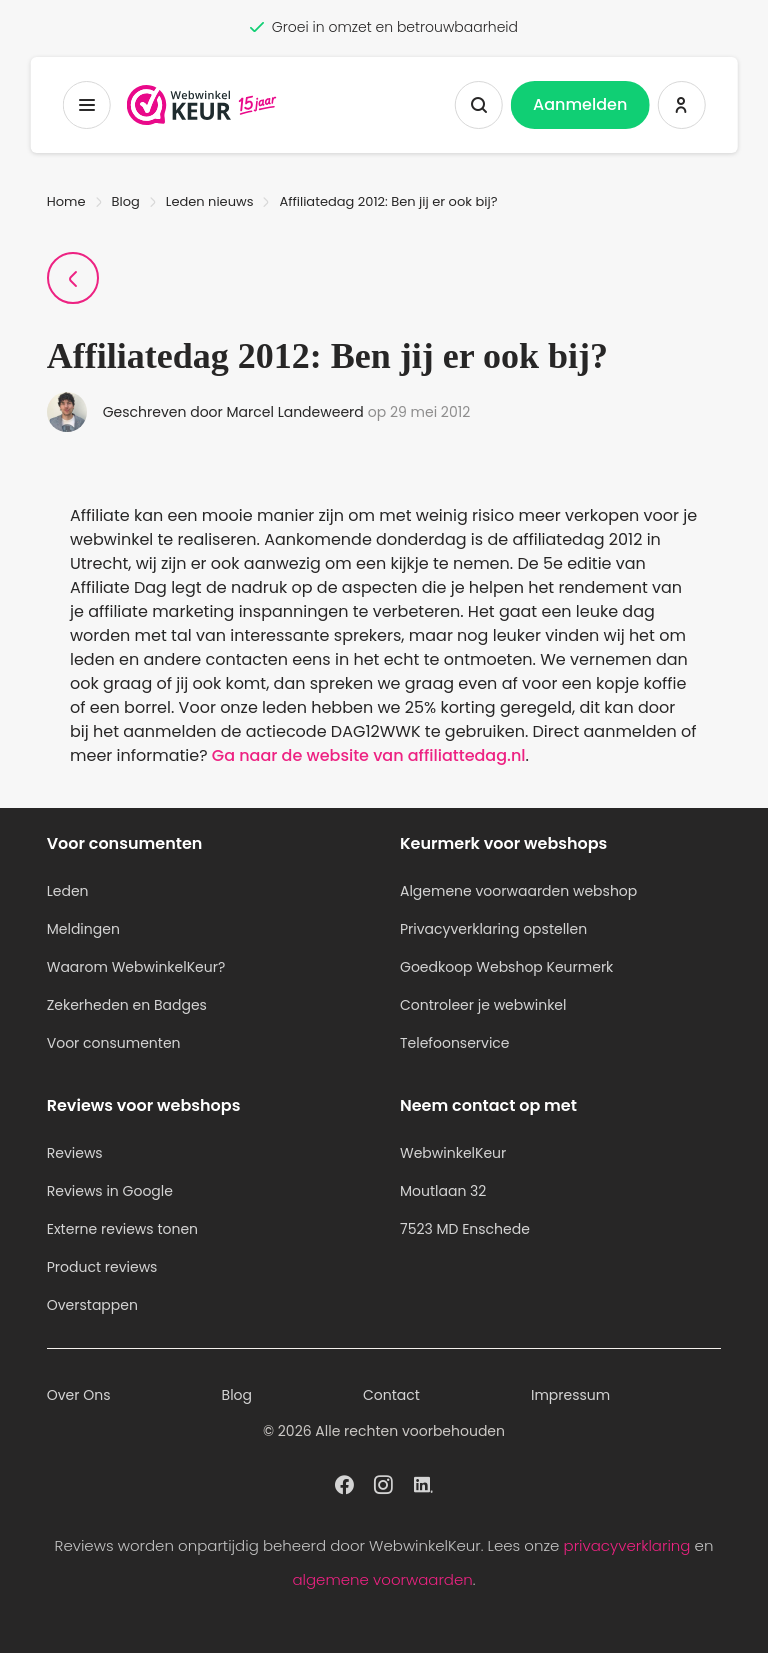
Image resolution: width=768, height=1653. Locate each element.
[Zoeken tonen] (479, 105)
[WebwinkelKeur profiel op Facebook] (344, 1483)
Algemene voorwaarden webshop (518, 891)
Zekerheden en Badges (127, 1005)
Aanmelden (580, 104)
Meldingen (83, 929)
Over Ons (79, 1395)
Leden (68, 891)
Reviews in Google (110, 1191)
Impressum (570, 1395)
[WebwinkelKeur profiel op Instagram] (383, 1483)
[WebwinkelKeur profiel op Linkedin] (423, 1483)
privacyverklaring (627, 1545)
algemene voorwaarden (382, 1579)
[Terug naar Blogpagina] (73, 278)
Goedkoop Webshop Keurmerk (506, 967)
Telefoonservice (455, 1043)
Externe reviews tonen (122, 1229)
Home (66, 201)
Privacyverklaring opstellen (493, 929)
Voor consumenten (114, 1043)
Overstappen (92, 1305)
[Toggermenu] (87, 105)
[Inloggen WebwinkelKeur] (681, 105)
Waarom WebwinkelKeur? (136, 967)
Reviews (75, 1153)
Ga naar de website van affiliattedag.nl (369, 755)
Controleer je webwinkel (483, 1005)
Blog (126, 201)
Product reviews (102, 1267)
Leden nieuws (210, 201)
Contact (391, 1395)
